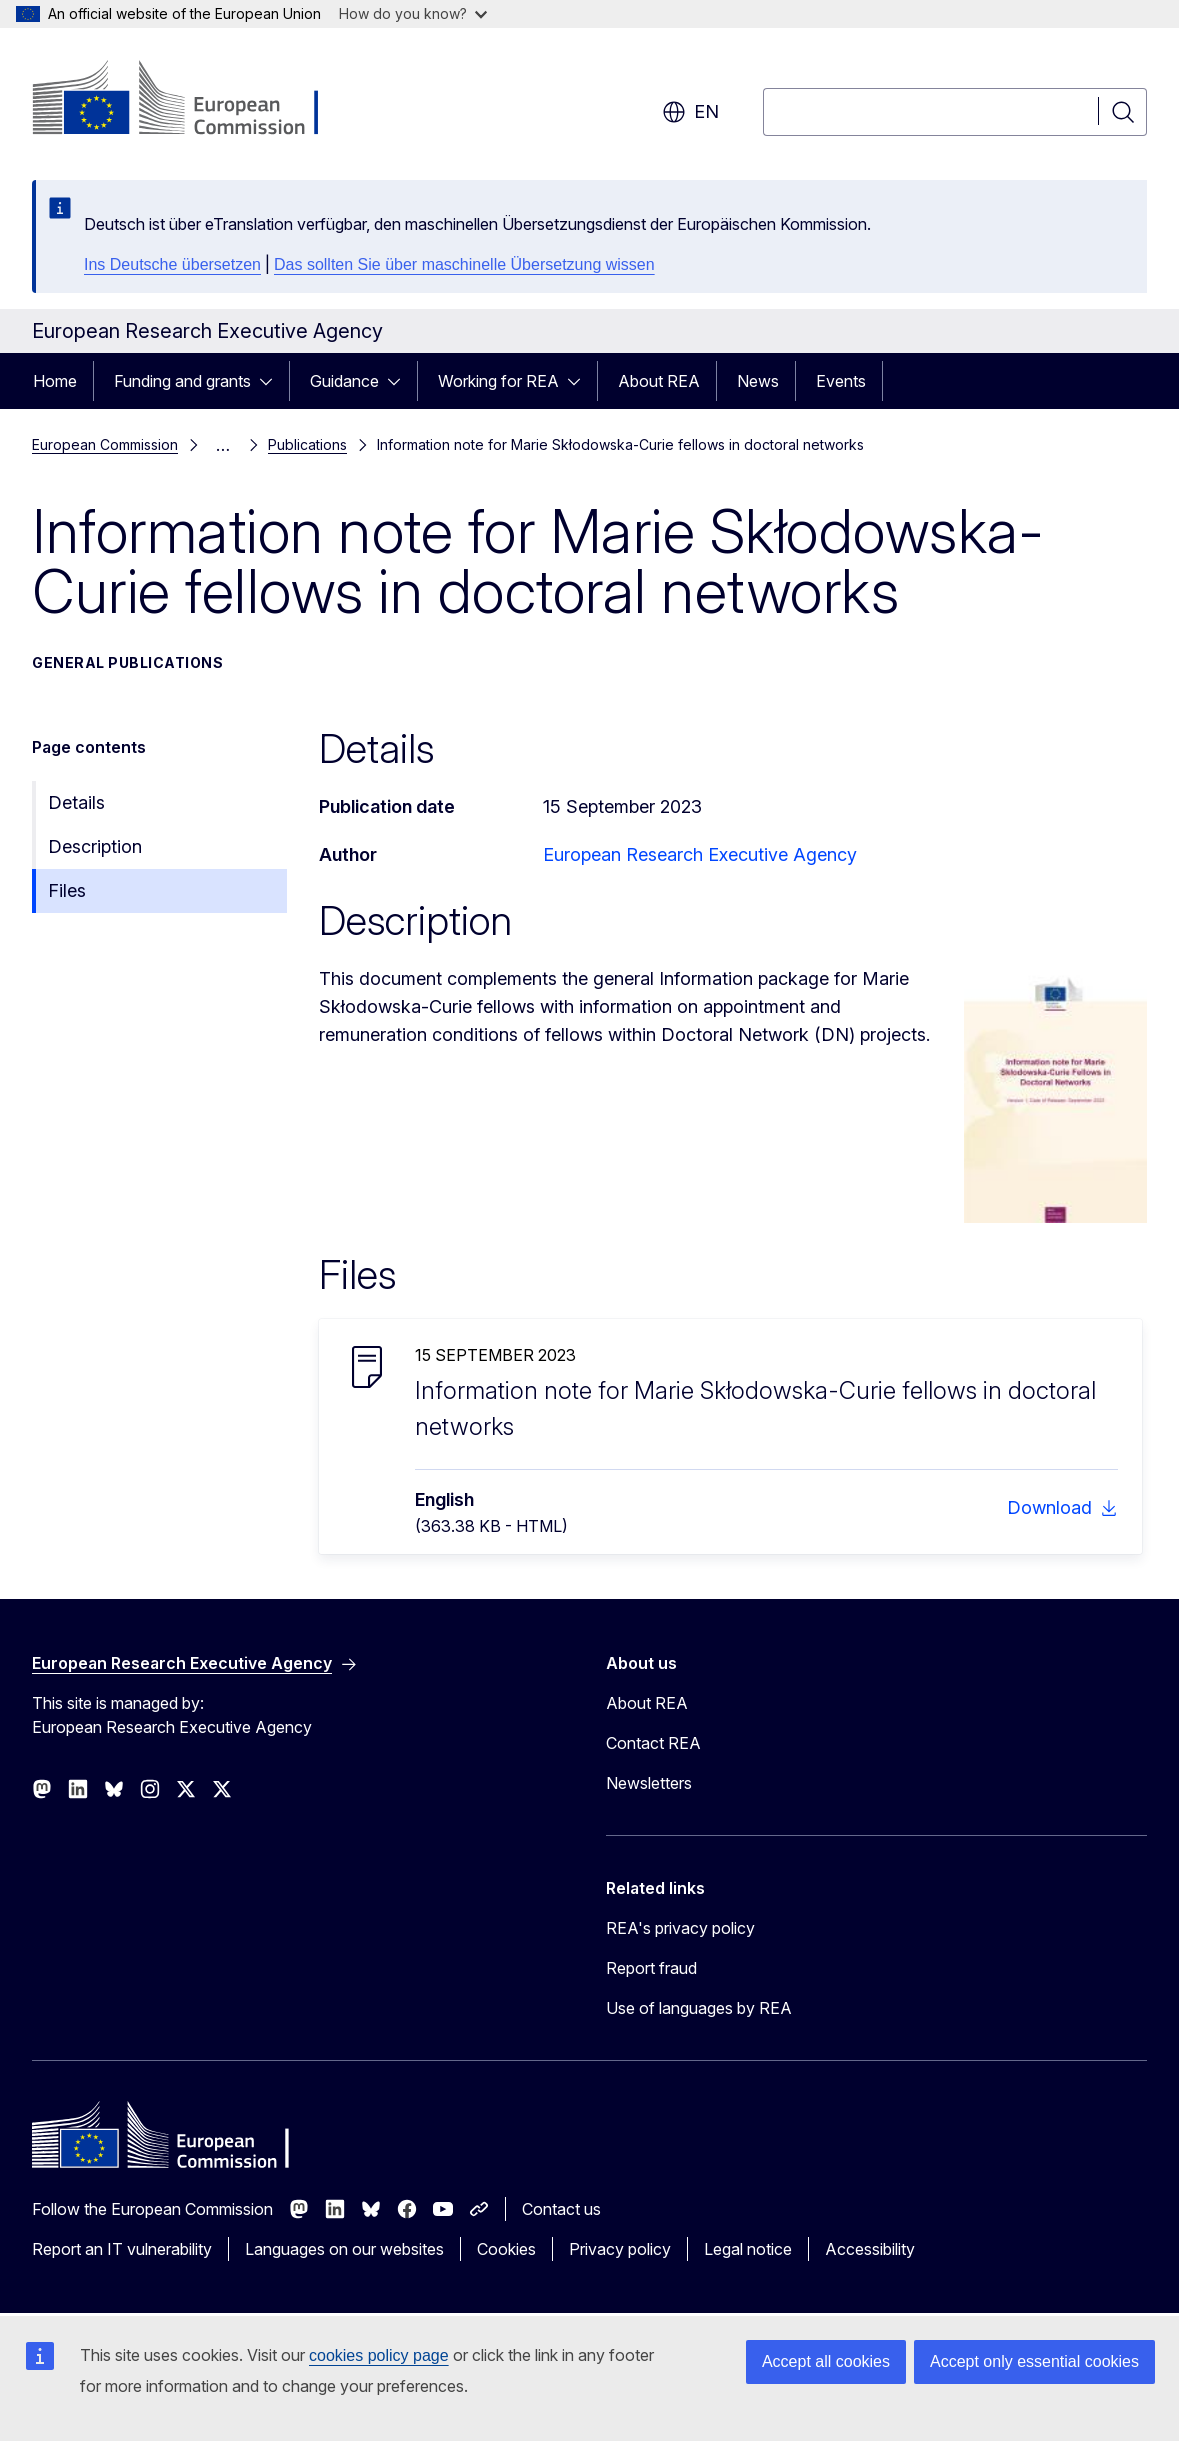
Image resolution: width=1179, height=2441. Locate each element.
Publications (307, 444)
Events (841, 381)
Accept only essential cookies (1034, 2361)
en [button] (690, 112)
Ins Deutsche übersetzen (172, 264)
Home (55, 381)
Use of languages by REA (699, 2008)
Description (95, 846)
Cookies (506, 2249)
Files (67, 890)
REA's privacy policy (680, 1928)
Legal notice (748, 2249)
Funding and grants (182, 381)
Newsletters (649, 1783)
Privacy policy (620, 2249)
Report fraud (651, 1968)
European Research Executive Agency (700, 854)
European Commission (105, 444)
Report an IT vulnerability (122, 2249)
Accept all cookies (826, 2361)
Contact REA (653, 1743)
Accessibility (870, 2249)
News (758, 381)
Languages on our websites (344, 2249)
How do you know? (413, 13)
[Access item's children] (272, 381)
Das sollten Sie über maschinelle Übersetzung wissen (464, 264)
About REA (659, 381)
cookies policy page (379, 2355)
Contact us (561, 2209)
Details (76, 802)
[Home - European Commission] (193, 100)
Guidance (344, 381)
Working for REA (498, 381)
